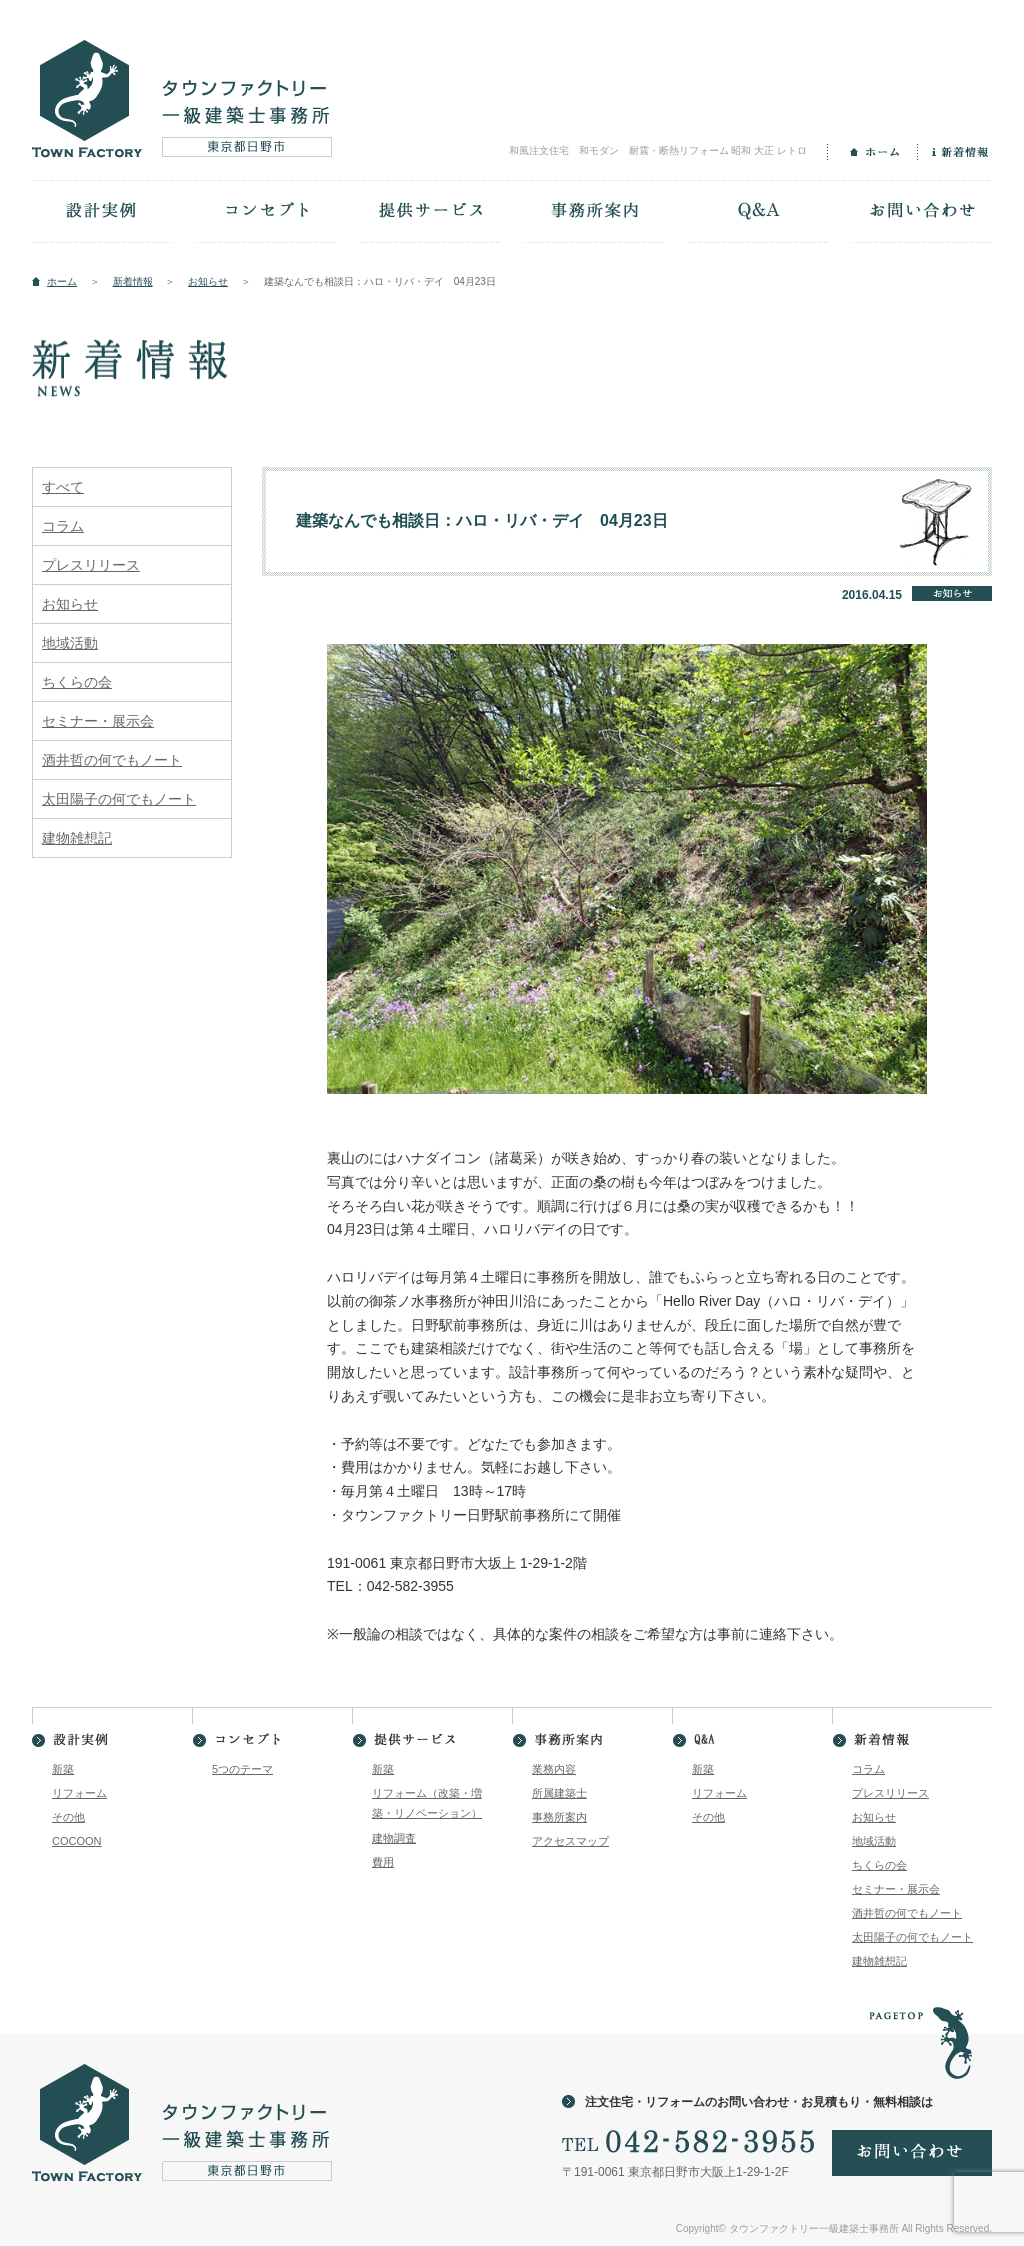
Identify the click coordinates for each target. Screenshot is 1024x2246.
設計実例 (102, 213)
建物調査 (394, 1838)
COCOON (77, 1841)
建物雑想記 (77, 838)
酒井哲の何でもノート (112, 760)
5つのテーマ (242, 1769)
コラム (63, 526)
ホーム (872, 152)
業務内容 (554, 1769)
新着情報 (954, 152)
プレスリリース (91, 565)
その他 (68, 1817)
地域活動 (70, 643)
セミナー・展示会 (98, 721)
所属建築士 (559, 1793)
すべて (63, 487)
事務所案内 (594, 213)
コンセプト (266, 213)
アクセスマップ (570, 1841)
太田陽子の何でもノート (119, 799)
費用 (383, 1862)
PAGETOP (920, 2031)
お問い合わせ (922, 213)
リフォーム (79, 1793)
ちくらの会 (77, 682)
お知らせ (208, 281)
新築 (63, 1769)
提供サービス (430, 213)
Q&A (758, 213)
